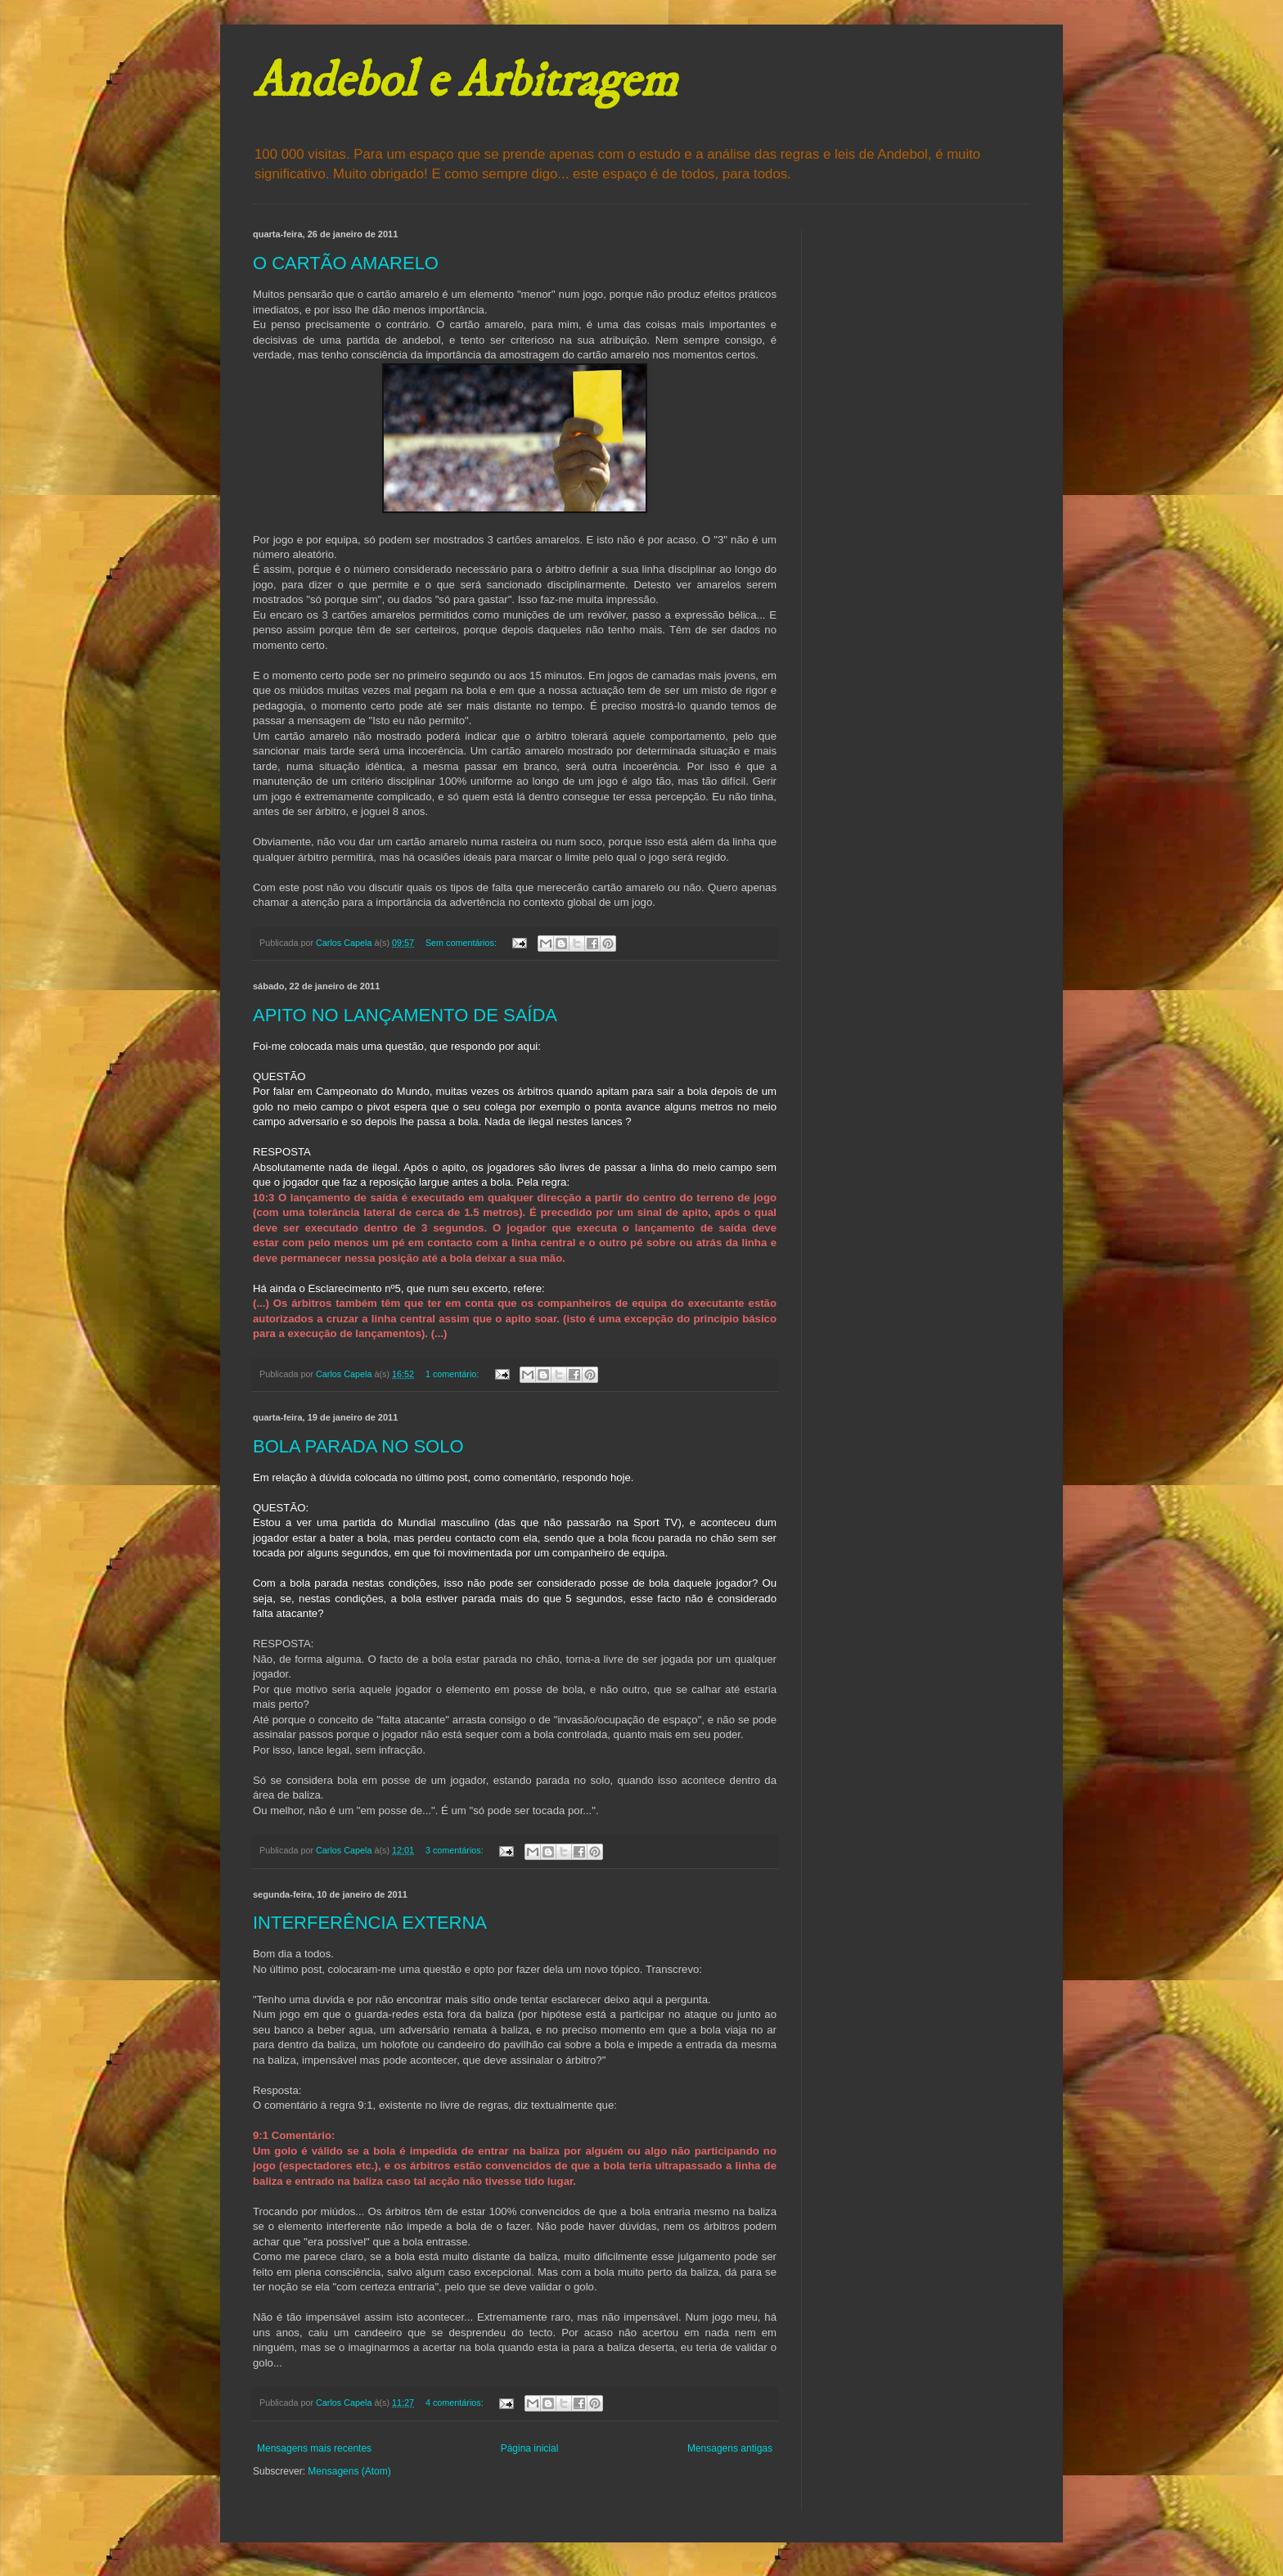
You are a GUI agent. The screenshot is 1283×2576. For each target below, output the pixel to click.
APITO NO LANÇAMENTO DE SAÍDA (405, 1015)
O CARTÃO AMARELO (346, 263)
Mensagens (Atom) (349, 2471)
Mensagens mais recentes (314, 2448)
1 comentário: (453, 1374)
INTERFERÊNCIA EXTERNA (370, 1922)
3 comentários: (455, 1850)
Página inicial (530, 2448)
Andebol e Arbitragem (465, 81)
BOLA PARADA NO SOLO (358, 1446)
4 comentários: (455, 2402)
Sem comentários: (462, 943)
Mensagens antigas (729, 2448)
